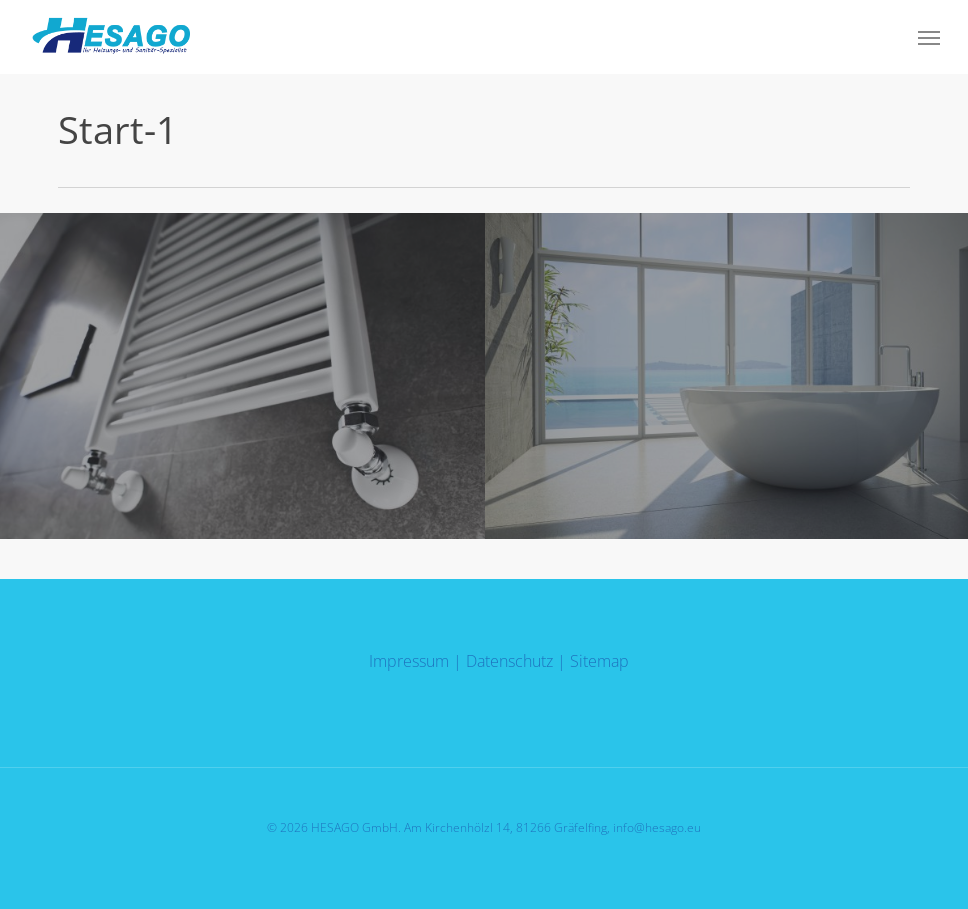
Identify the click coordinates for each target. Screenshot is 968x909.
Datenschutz (509, 661)
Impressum (409, 661)
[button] (929, 37)
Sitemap (599, 661)
